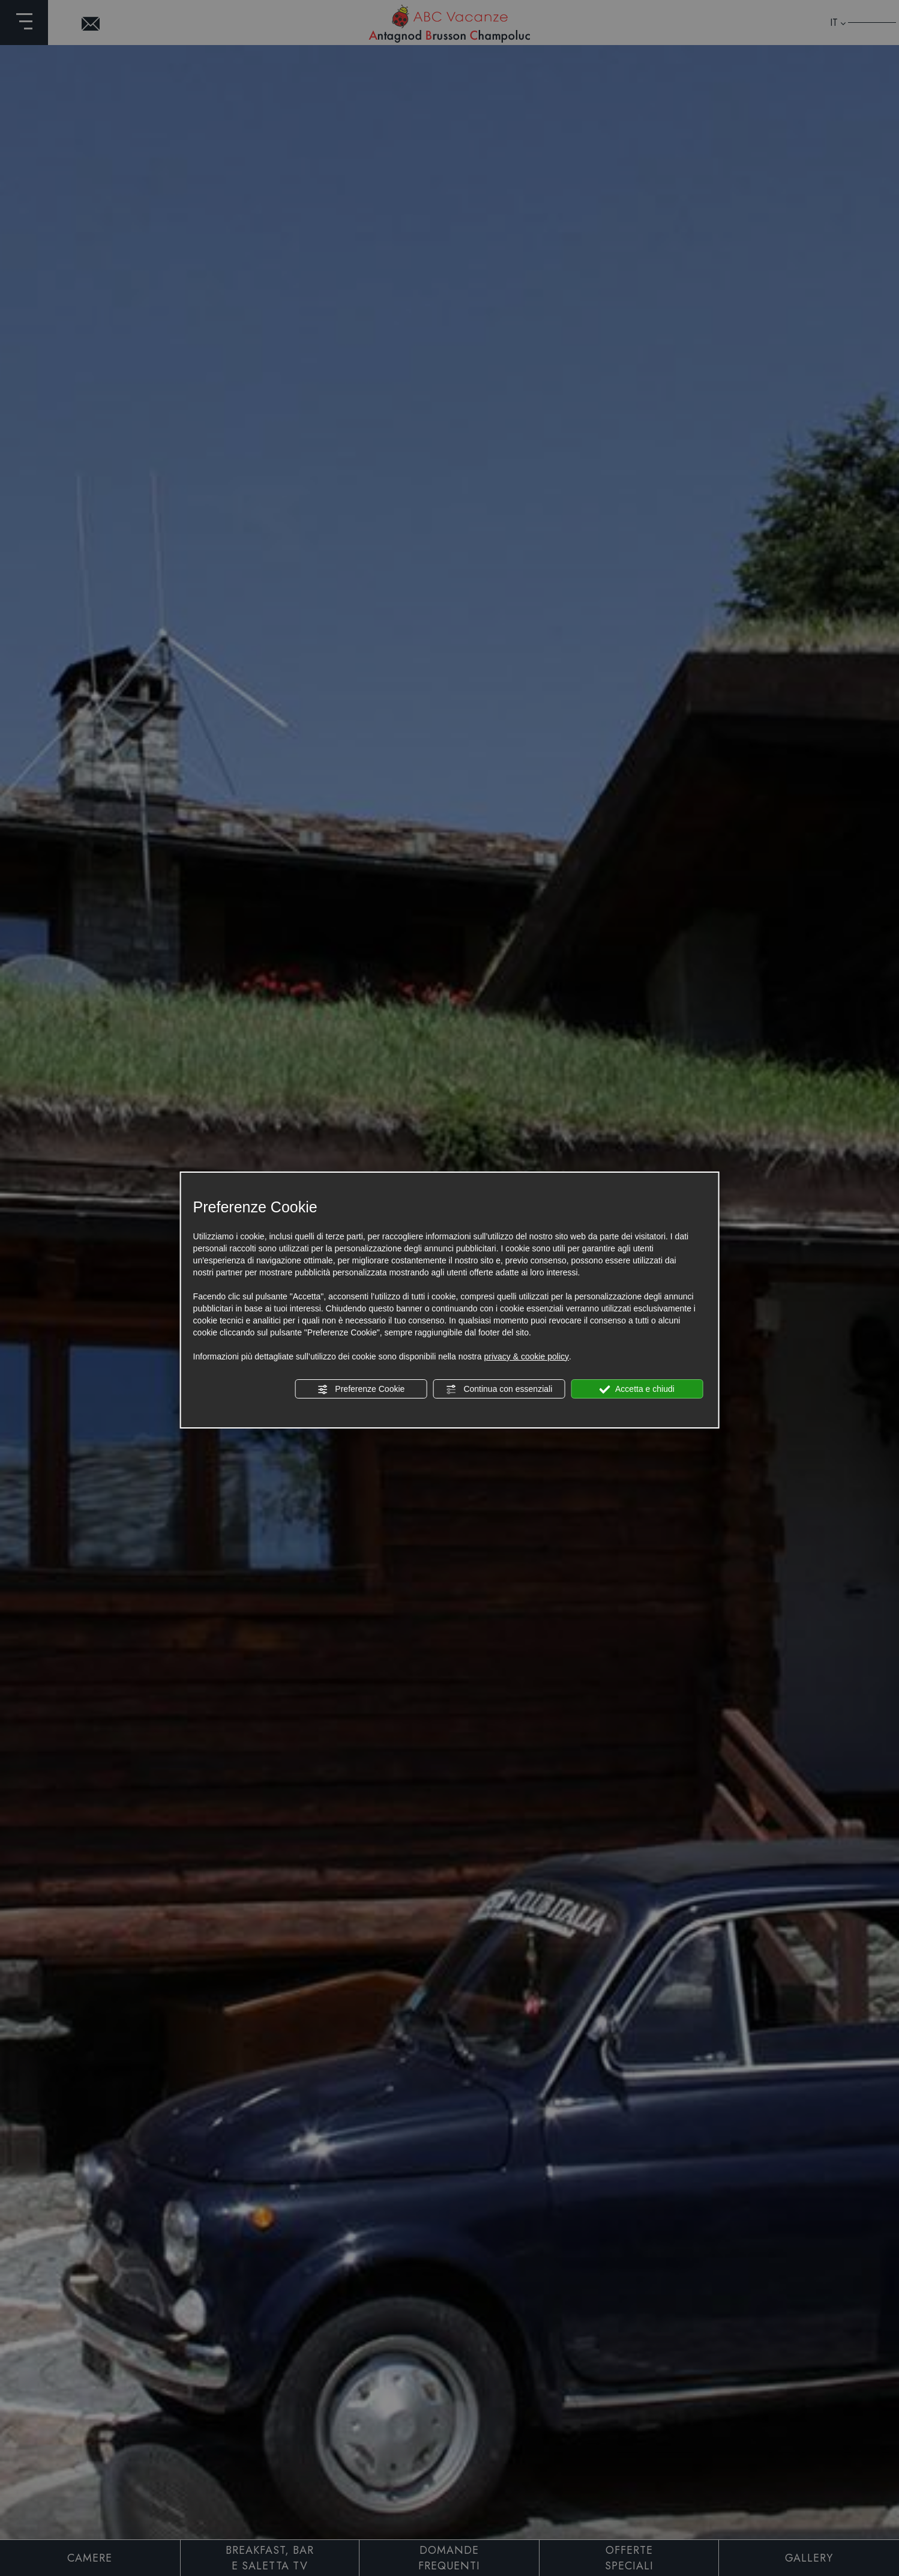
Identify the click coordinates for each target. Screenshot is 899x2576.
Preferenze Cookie (360, 1389)
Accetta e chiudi (637, 1389)
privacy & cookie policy (526, 1356)
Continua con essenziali (499, 1389)
